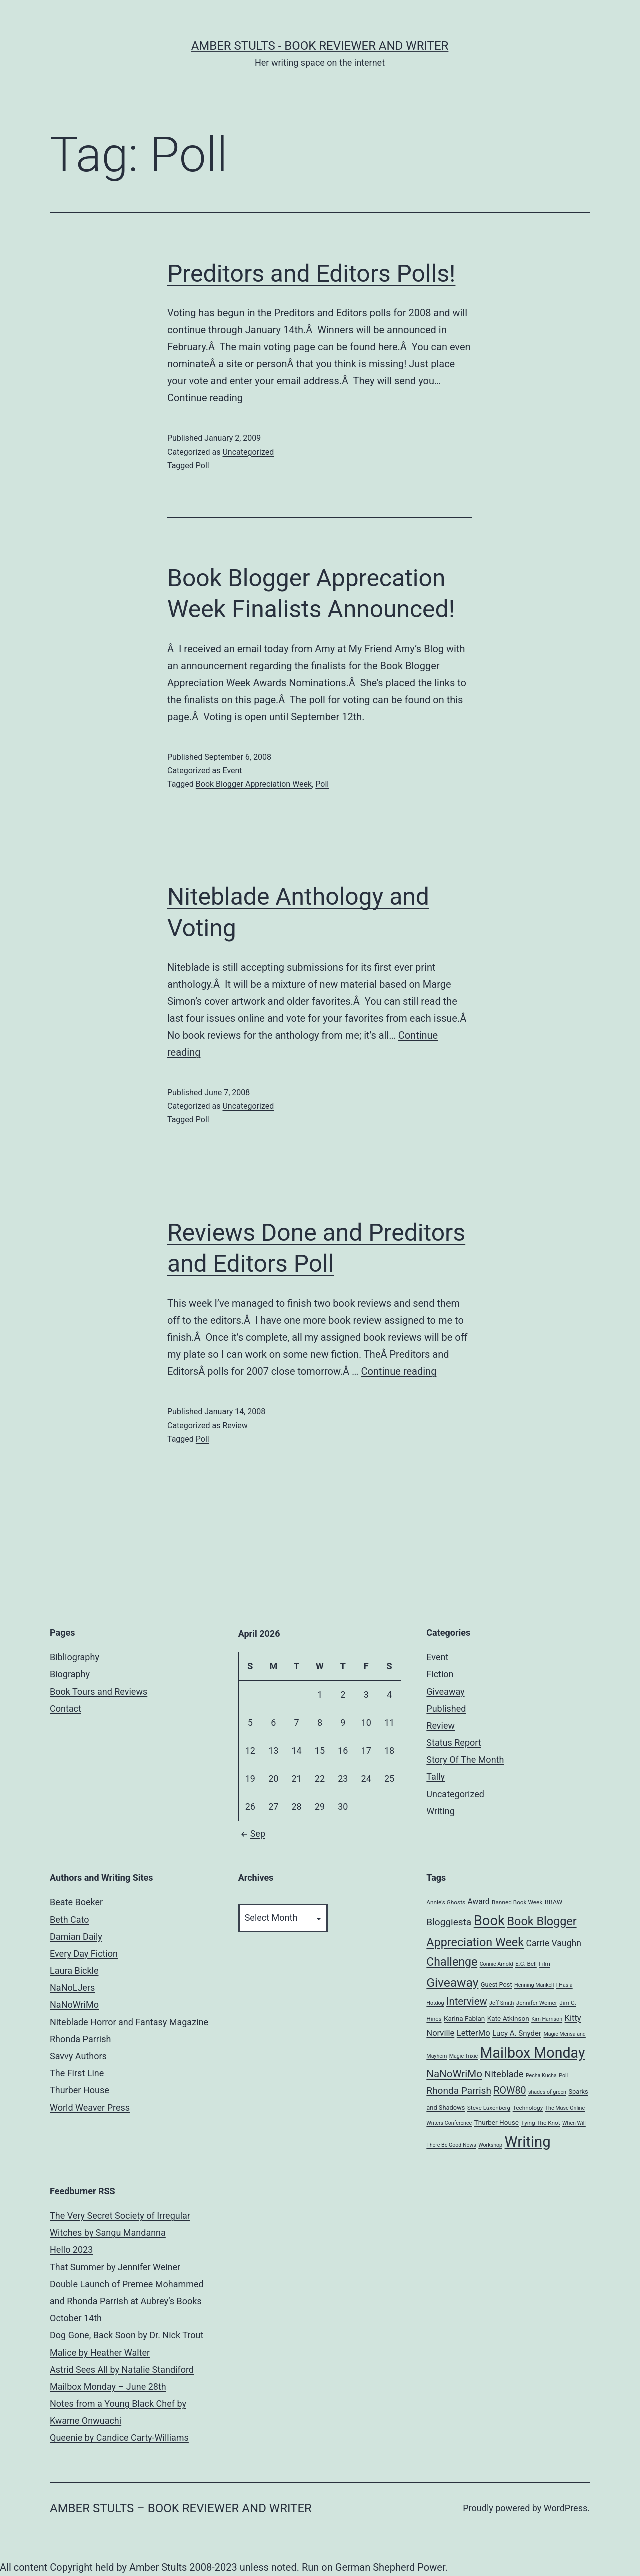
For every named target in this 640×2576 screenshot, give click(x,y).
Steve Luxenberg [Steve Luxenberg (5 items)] (489, 2107)
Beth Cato (70, 1919)
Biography (70, 1674)
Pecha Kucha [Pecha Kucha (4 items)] (541, 2075)
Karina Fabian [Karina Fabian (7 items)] (464, 2018)
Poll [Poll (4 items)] (563, 2075)
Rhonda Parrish (80, 2039)
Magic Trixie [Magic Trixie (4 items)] (464, 2056)
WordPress (566, 2508)
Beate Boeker (76, 1902)
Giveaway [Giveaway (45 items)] (452, 1982)
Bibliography (75, 1657)
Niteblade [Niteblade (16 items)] (504, 2074)
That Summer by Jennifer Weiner (115, 2267)
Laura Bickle (74, 1970)
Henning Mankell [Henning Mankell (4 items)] (534, 1985)
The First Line (77, 2073)
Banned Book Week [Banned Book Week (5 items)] (517, 1902)
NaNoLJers (72, 1987)
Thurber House (80, 2090)
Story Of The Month (465, 1759)
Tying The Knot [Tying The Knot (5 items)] (541, 2122)
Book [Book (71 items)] (489, 1921)
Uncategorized (248, 452)
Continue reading (205, 398)
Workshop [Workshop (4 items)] (490, 2145)
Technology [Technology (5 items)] (528, 2107)
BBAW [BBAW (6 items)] (553, 1902)
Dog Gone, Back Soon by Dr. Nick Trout (127, 2335)
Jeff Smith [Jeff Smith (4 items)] (502, 2003)
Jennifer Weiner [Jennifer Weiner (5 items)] (537, 2002)
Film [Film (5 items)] (544, 1963)
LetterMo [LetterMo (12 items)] (473, 2033)
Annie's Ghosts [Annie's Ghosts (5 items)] (446, 1902)
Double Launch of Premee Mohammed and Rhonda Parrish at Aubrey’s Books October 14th (127, 2301)
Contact (66, 1708)
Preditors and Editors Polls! (312, 273)
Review (235, 1425)
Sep (252, 1833)
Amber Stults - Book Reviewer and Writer (320, 46)
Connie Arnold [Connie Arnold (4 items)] (497, 1964)
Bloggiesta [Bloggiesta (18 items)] (449, 1922)
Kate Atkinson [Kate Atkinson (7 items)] (509, 2018)
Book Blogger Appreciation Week (254, 784)
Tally (435, 1776)
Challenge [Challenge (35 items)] (452, 1962)
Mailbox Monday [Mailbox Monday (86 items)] (533, 2052)
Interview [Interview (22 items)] (467, 2001)
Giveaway (445, 1691)
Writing (440, 1811)
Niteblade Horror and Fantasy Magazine (129, 2022)
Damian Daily (76, 1936)
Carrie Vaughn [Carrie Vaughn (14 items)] (554, 1943)
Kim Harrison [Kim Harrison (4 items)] (547, 2019)
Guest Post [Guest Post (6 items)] (496, 1984)
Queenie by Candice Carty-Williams (119, 2437)
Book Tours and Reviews (99, 1691)
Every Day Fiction (84, 1953)
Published (446, 1708)
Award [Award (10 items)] (479, 1901)
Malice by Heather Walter (100, 2352)
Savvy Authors (78, 2056)
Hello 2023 (71, 2249)
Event (232, 770)
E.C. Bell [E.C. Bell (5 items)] (526, 1963)
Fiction (440, 1674)
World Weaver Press (90, 2107)
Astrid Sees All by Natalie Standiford (122, 2369)
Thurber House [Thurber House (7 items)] (496, 2122)
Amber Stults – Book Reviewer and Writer (181, 2508)
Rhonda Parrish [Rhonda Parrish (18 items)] (459, 2090)
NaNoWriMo (74, 2004)
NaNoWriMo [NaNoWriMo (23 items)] (454, 2074)
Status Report (453, 1742)
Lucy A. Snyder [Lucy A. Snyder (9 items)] (517, 2033)
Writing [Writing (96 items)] (528, 2141)
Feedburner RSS (83, 2191)
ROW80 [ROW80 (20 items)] (510, 2090)
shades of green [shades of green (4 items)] (547, 2092)
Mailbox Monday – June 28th (108, 2386)
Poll (203, 465)
